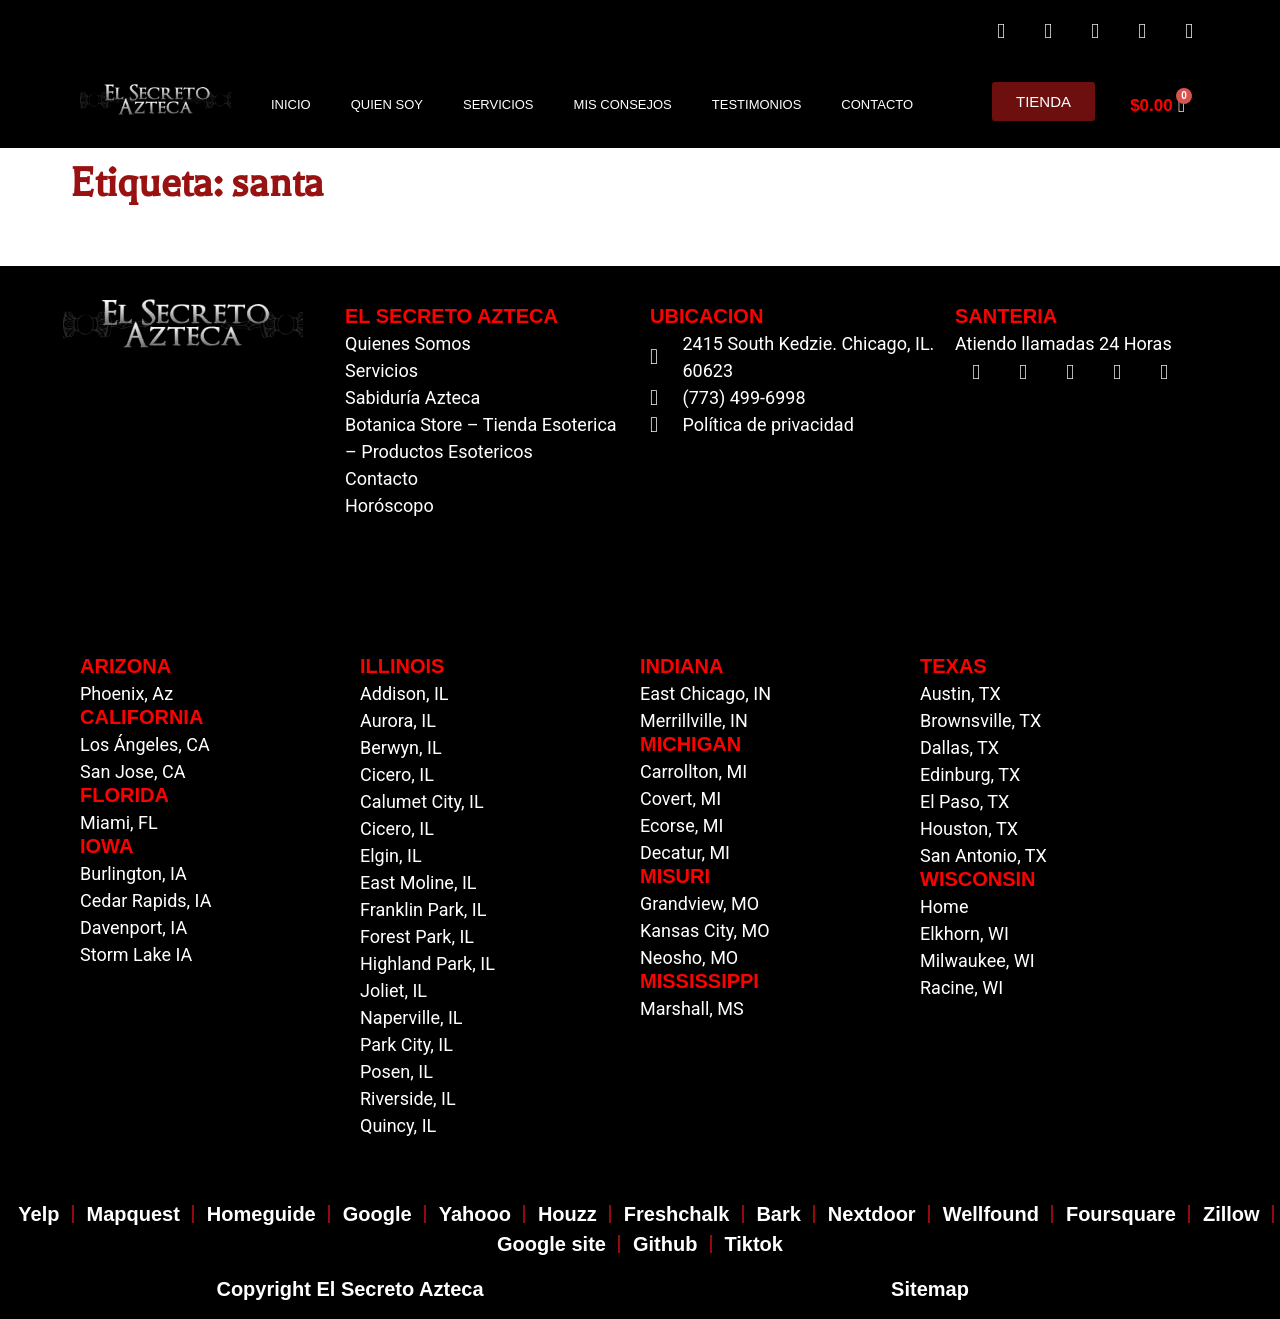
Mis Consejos (623, 104)
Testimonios (757, 104)
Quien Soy (387, 104)
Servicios (498, 104)
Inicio (291, 104)
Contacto (877, 104)
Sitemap (930, 1289)
